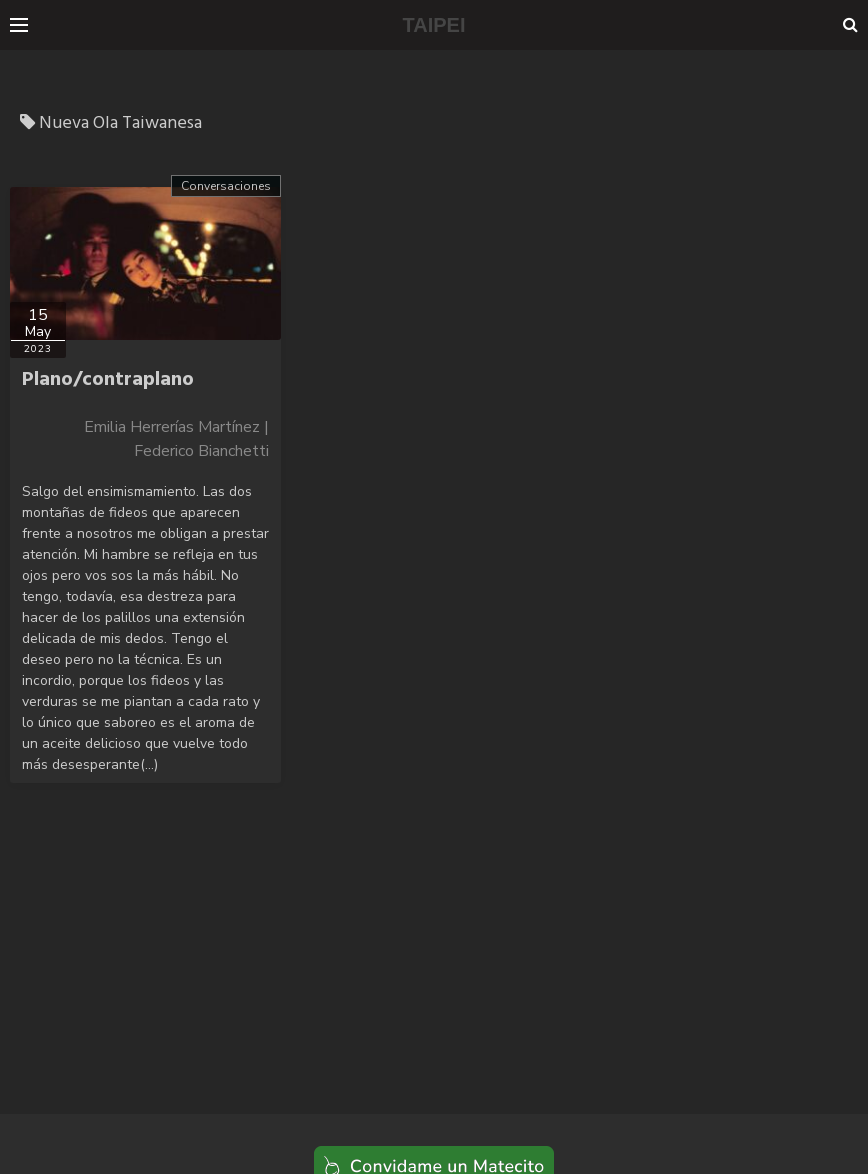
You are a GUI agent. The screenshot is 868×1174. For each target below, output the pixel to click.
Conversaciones (226, 186)
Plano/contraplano (108, 380)
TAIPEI (434, 25)
